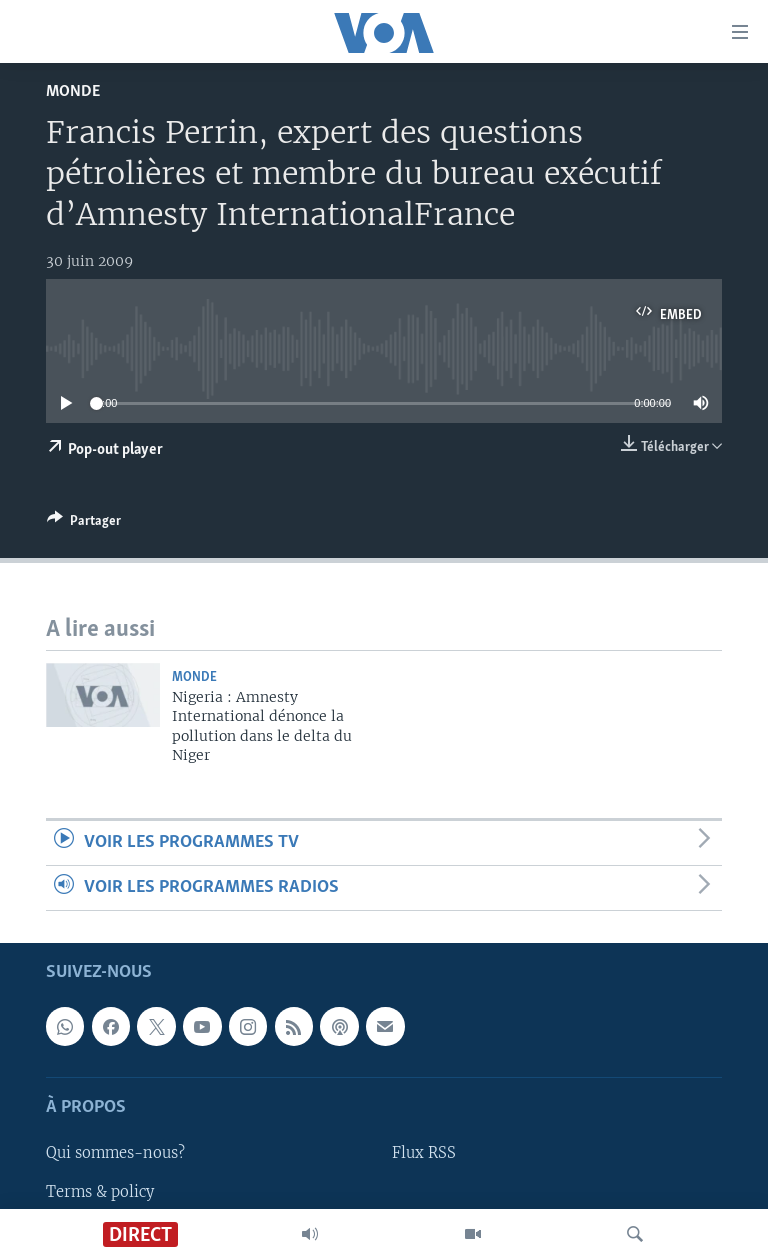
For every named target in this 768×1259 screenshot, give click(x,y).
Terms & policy (100, 1192)
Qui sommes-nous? (115, 1154)
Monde (73, 91)
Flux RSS (424, 1154)
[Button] (84, 524)
